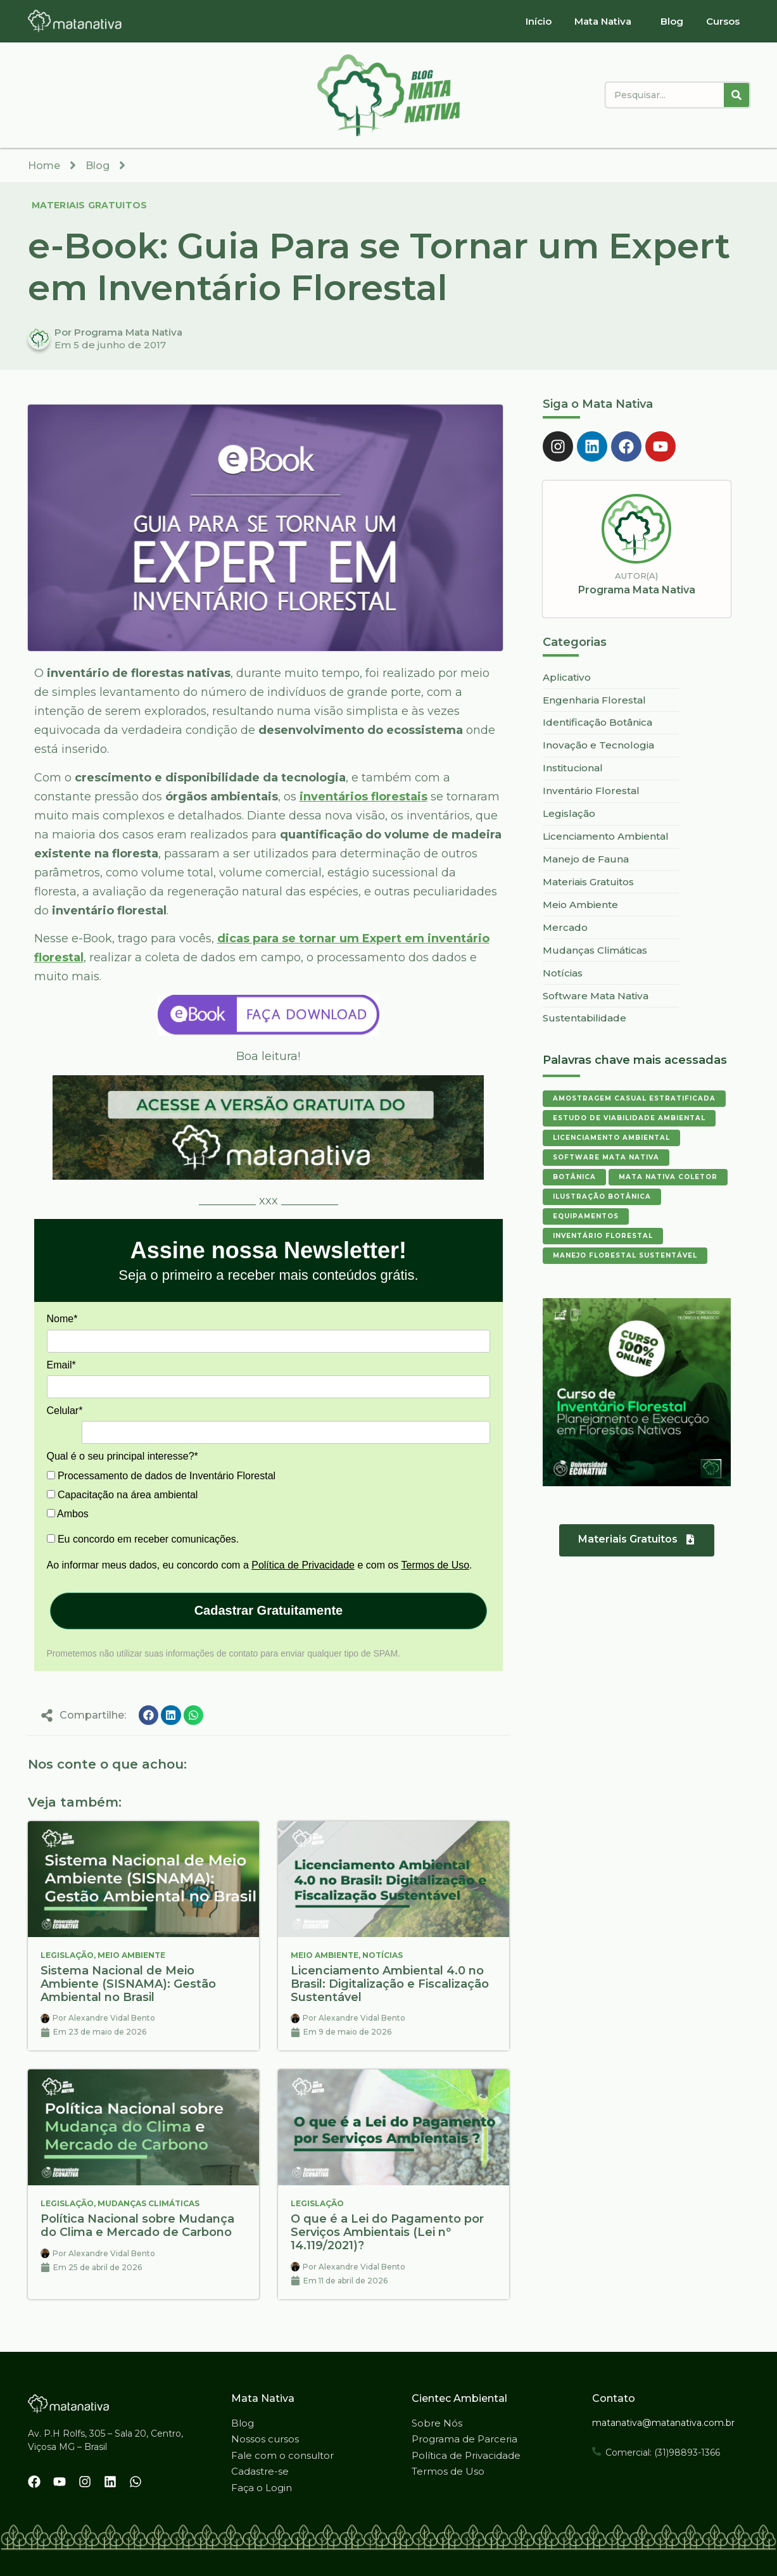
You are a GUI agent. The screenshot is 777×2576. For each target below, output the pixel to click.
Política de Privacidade (303, 1565)
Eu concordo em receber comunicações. (143, 1539)
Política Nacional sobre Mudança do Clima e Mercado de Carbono (137, 2225)
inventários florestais (363, 797)
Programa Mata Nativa (636, 590)
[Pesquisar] (736, 95)
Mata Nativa (602, 21)
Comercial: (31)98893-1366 (662, 2452)
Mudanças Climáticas (148, 2203)
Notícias (382, 1955)
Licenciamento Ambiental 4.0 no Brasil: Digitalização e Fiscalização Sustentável (390, 1984)
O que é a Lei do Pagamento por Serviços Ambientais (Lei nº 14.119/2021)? (387, 2232)
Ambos (68, 1513)
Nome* (62, 1318)
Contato (613, 2398)
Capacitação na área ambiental (122, 1494)
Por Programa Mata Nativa (118, 332)
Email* (61, 1365)
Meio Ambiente (131, 1955)
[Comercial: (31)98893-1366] (596, 2451)
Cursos (723, 21)
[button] (149, 1715)
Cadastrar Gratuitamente (268, 1610)
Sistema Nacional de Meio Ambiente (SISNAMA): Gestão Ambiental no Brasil (128, 1984)
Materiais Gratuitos (90, 205)
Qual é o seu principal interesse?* (122, 1456)
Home (44, 166)
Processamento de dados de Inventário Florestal (161, 1475)
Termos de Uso (435, 1565)
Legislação (67, 1955)
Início (539, 21)
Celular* (65, 1410)
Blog (671, 21)
